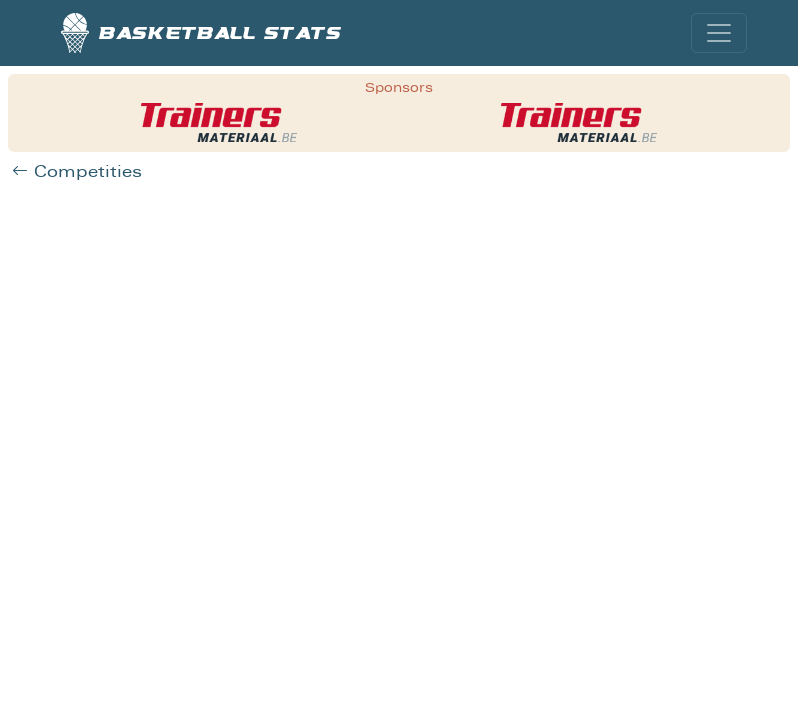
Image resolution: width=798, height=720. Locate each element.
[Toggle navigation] (719, 33)
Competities (77, 171)
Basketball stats (201, 33)
